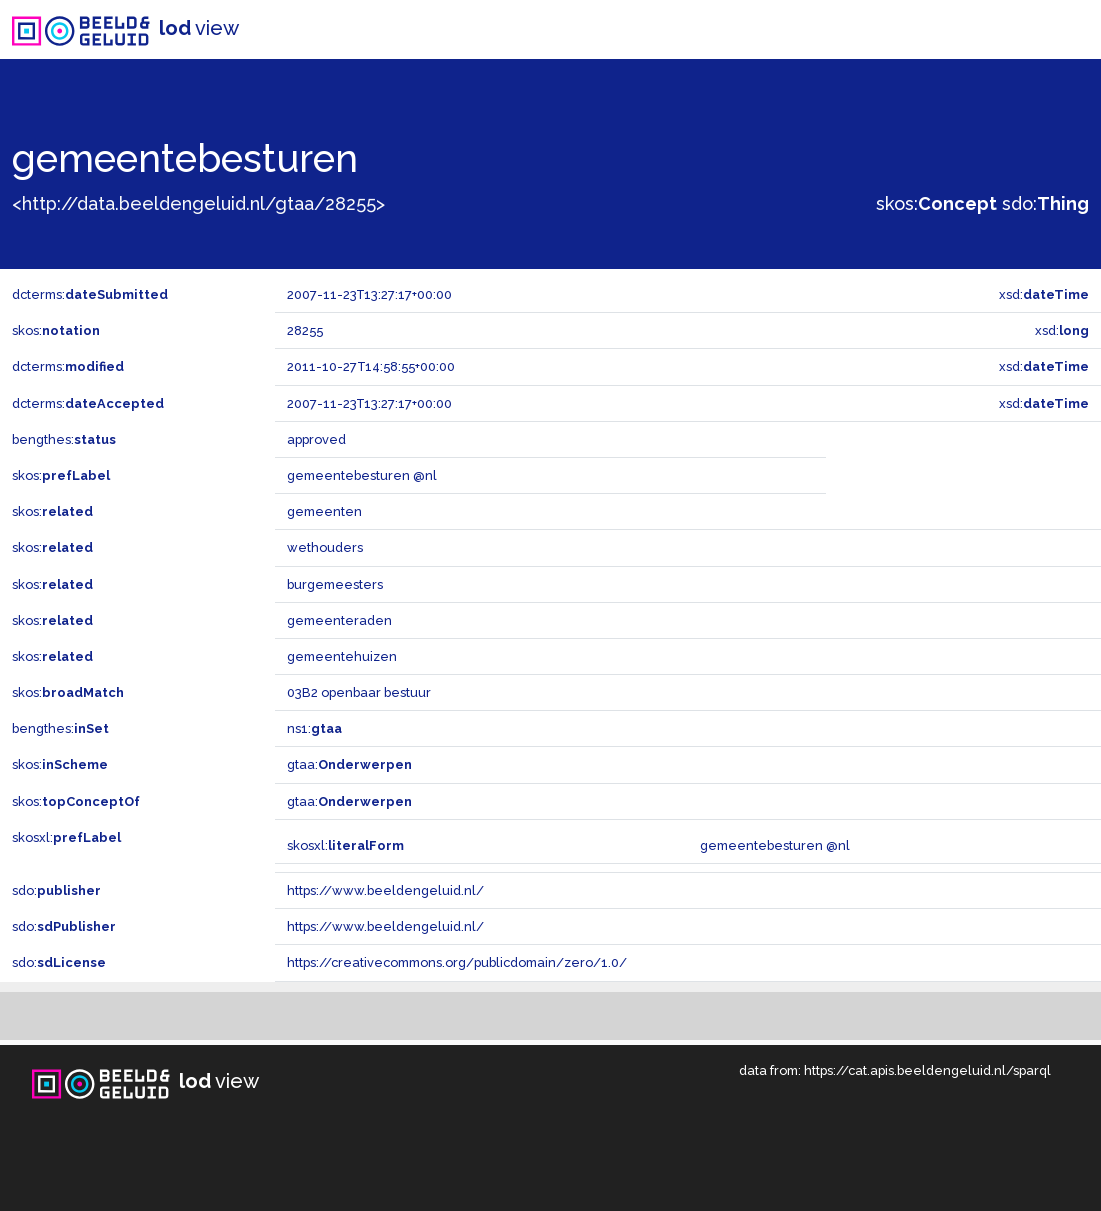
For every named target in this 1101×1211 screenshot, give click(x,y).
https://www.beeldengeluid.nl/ (385, 890)
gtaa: (349, 764)
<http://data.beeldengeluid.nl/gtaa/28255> (198, 203)
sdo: (1045, 203)
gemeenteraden (339, 620)
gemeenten (324, 511)
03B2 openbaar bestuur (359, 692)
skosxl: (66, 837)
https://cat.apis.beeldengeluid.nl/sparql (927, 1070)
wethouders (325, 547)
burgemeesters (335, 584)
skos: (936, 203)
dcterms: (90, 294)
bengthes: (64, 439)
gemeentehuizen (342, 656)
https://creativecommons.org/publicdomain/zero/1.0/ (457, 962)
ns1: (314, 728)
